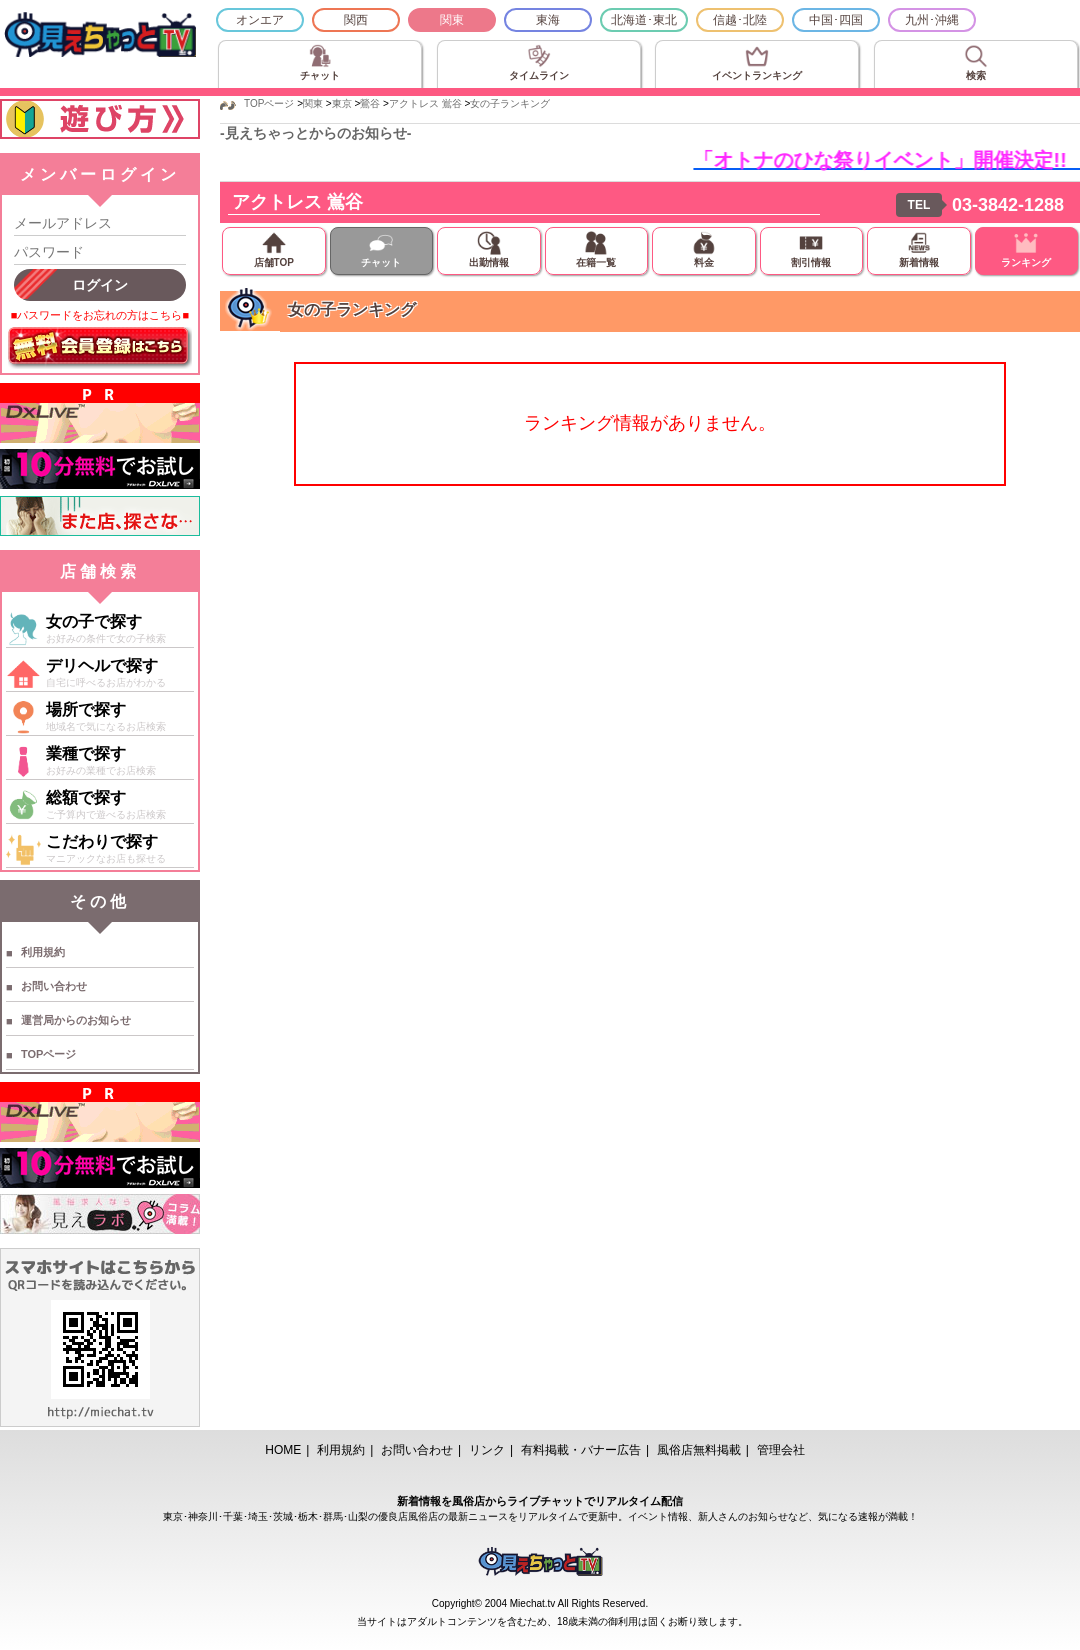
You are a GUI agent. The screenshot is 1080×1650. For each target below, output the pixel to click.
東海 (548, 20)
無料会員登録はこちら (100, 348)
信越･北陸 (740, 20)
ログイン (100, 285)
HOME (283, 1450)
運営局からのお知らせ (76, 1020)
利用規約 (43, 952)
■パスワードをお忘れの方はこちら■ (100, 315)
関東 (452, 20)
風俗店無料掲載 (699, 1450)
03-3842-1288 (1008, 205)
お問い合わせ (54, 986)
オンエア (260, 20)
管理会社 (781, 1450)
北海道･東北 (644, 20)
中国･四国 (836, 20)
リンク (487, 1450)
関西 (356, 20)
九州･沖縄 (932, 20)
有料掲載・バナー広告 (581, 1450)
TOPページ (48, 1054)
